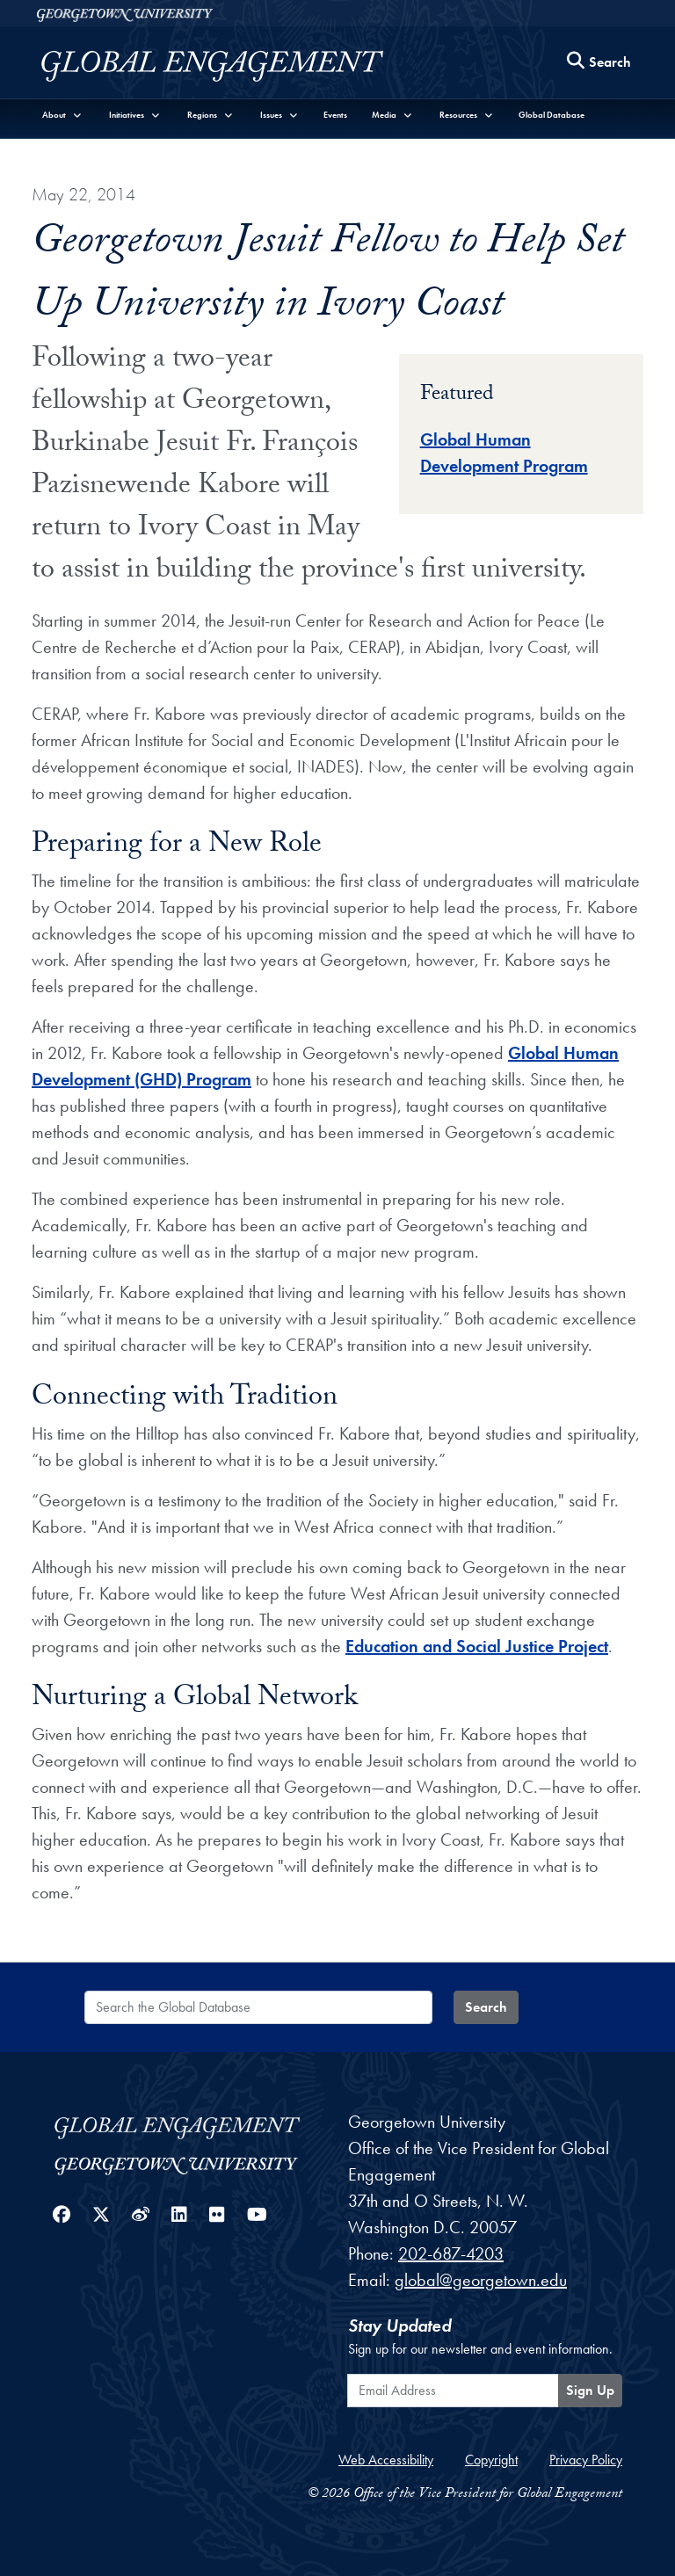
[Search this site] (599, 63)
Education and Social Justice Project (476, 1646)
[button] (62, 114)
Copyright (491, 2459)
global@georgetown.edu (481, 2279)
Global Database (551, 114)
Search (486, 2007)
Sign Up (590, 2390)
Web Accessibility (385, 2459)
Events (335, 114)
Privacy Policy (585, 2459)
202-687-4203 (451, 2253)
